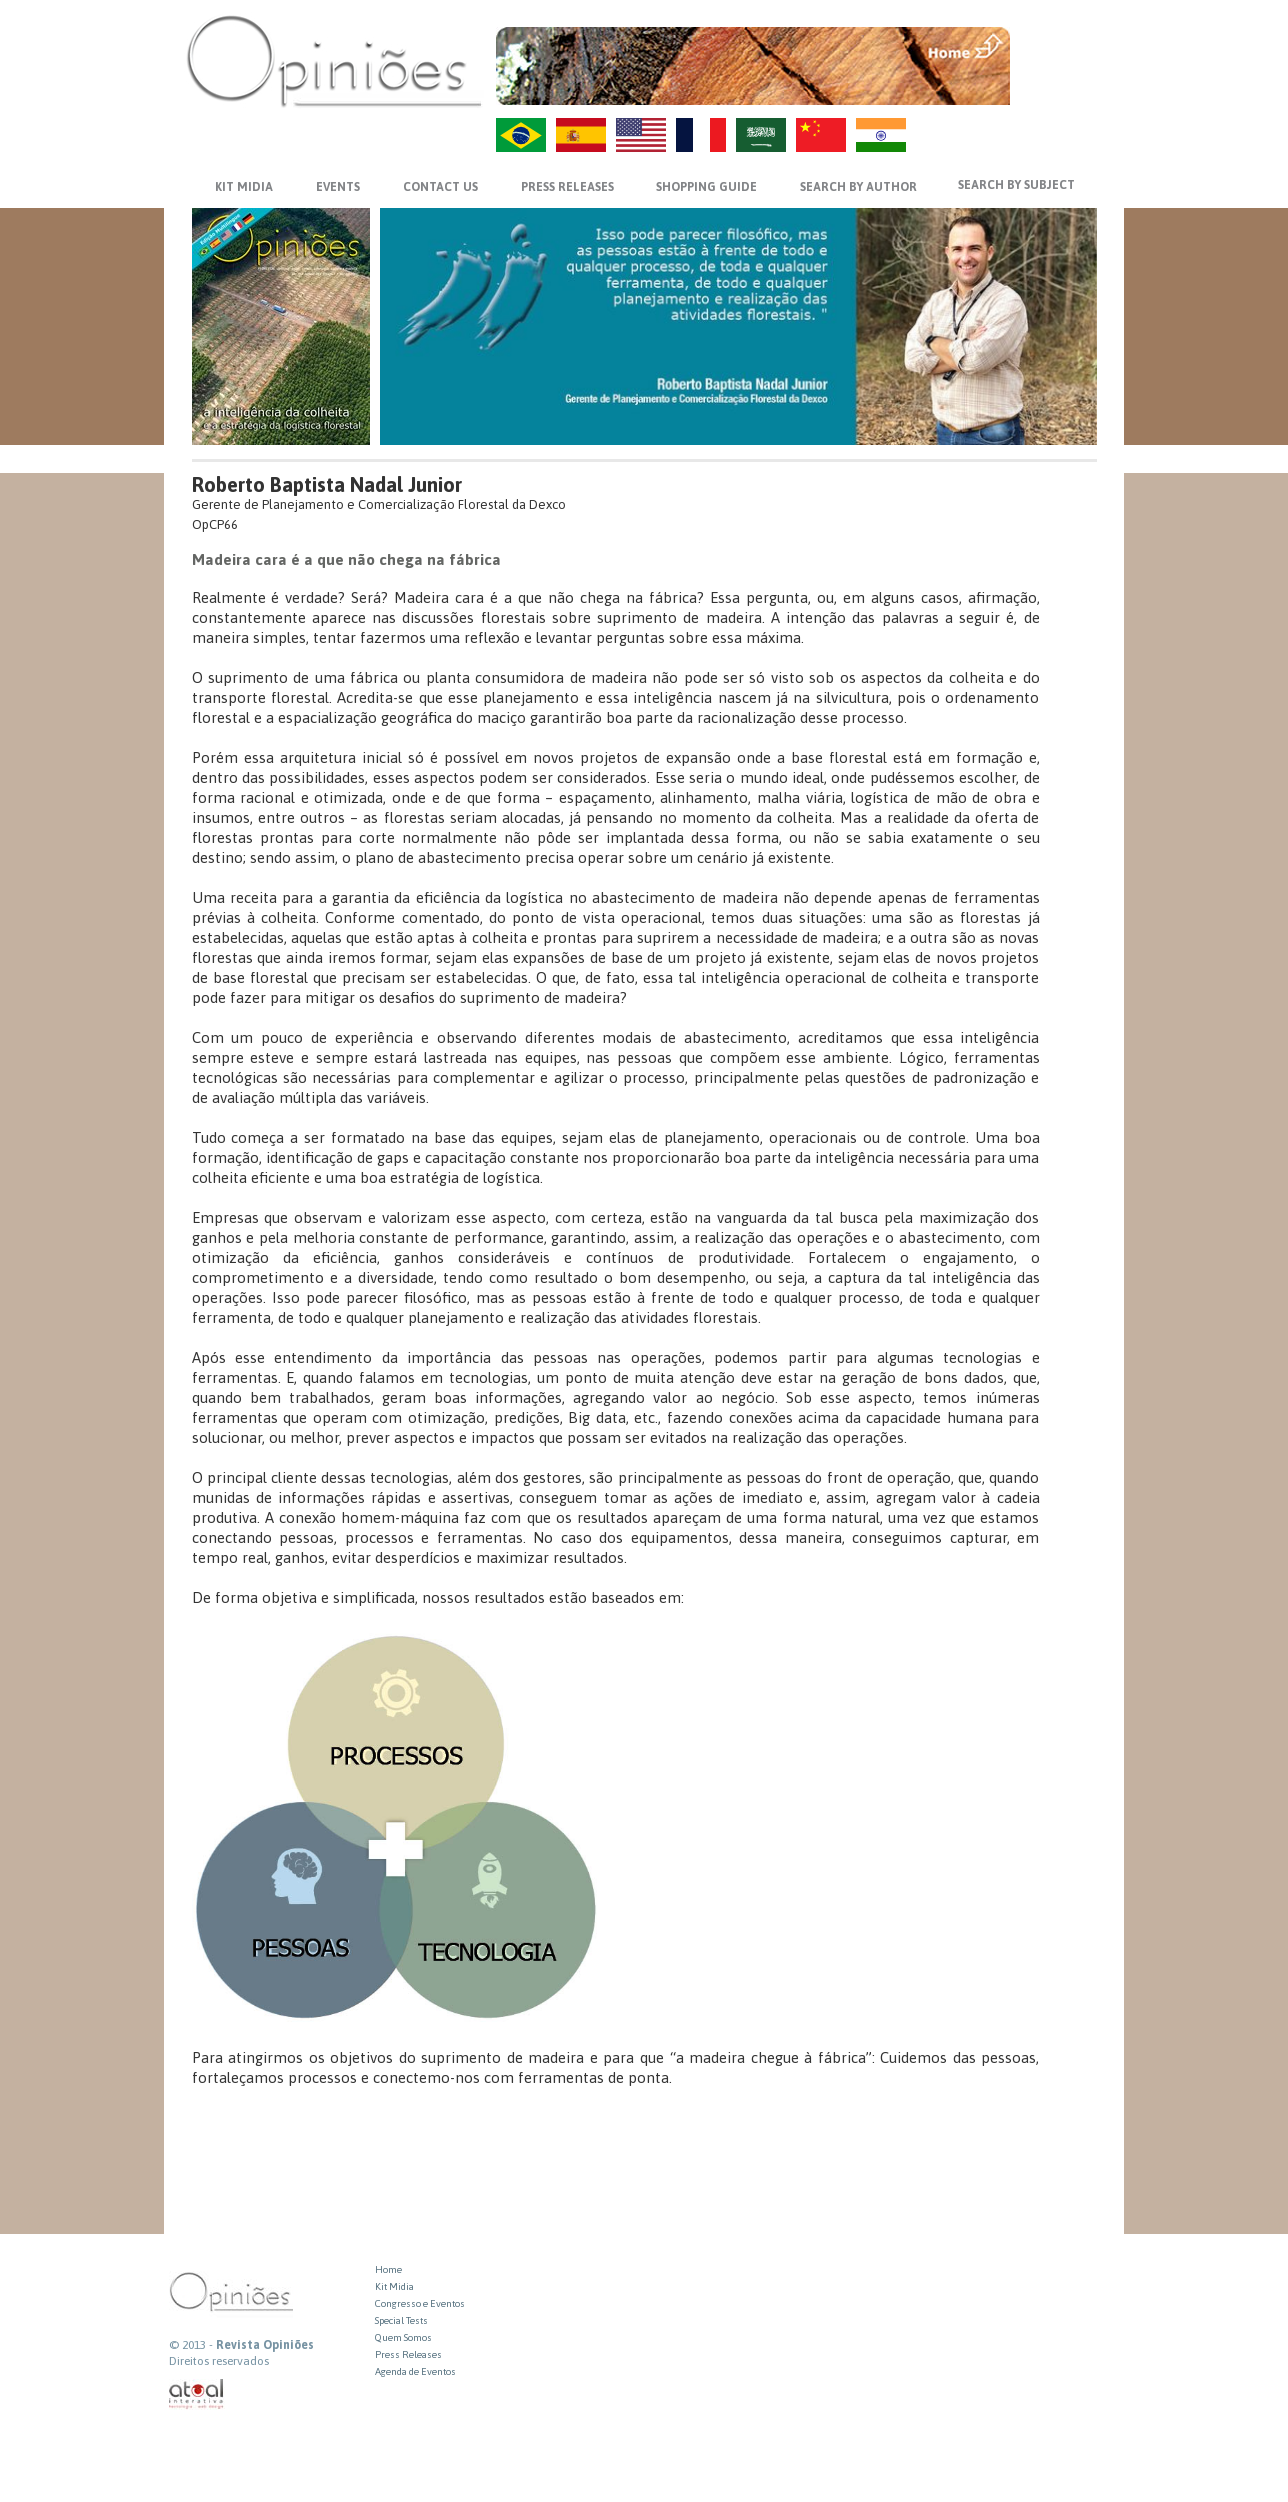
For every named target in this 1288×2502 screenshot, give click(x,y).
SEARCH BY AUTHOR (858, 187)
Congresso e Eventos (420, 2303)
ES (581, 135)
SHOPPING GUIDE (706, 187)
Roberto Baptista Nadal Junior (327, 484)
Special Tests (401, 2320)
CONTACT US (440, 187)
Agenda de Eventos (415, 2371)
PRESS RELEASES (567, 187)
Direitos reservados (219, 2361)
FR (701, 135)
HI (881, 135)
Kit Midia (394, 2286)
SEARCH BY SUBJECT (1016, 185)
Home (388, 2269)
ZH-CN (821, 135)
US (641, 135)
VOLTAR (1055, 87)
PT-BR (521, 135)
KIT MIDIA (244, 187)
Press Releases (408, 2354)
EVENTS (338, 187)
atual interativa (197, 2394)
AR (761, 135)
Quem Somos (403, 2337)
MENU (1055, 45)
